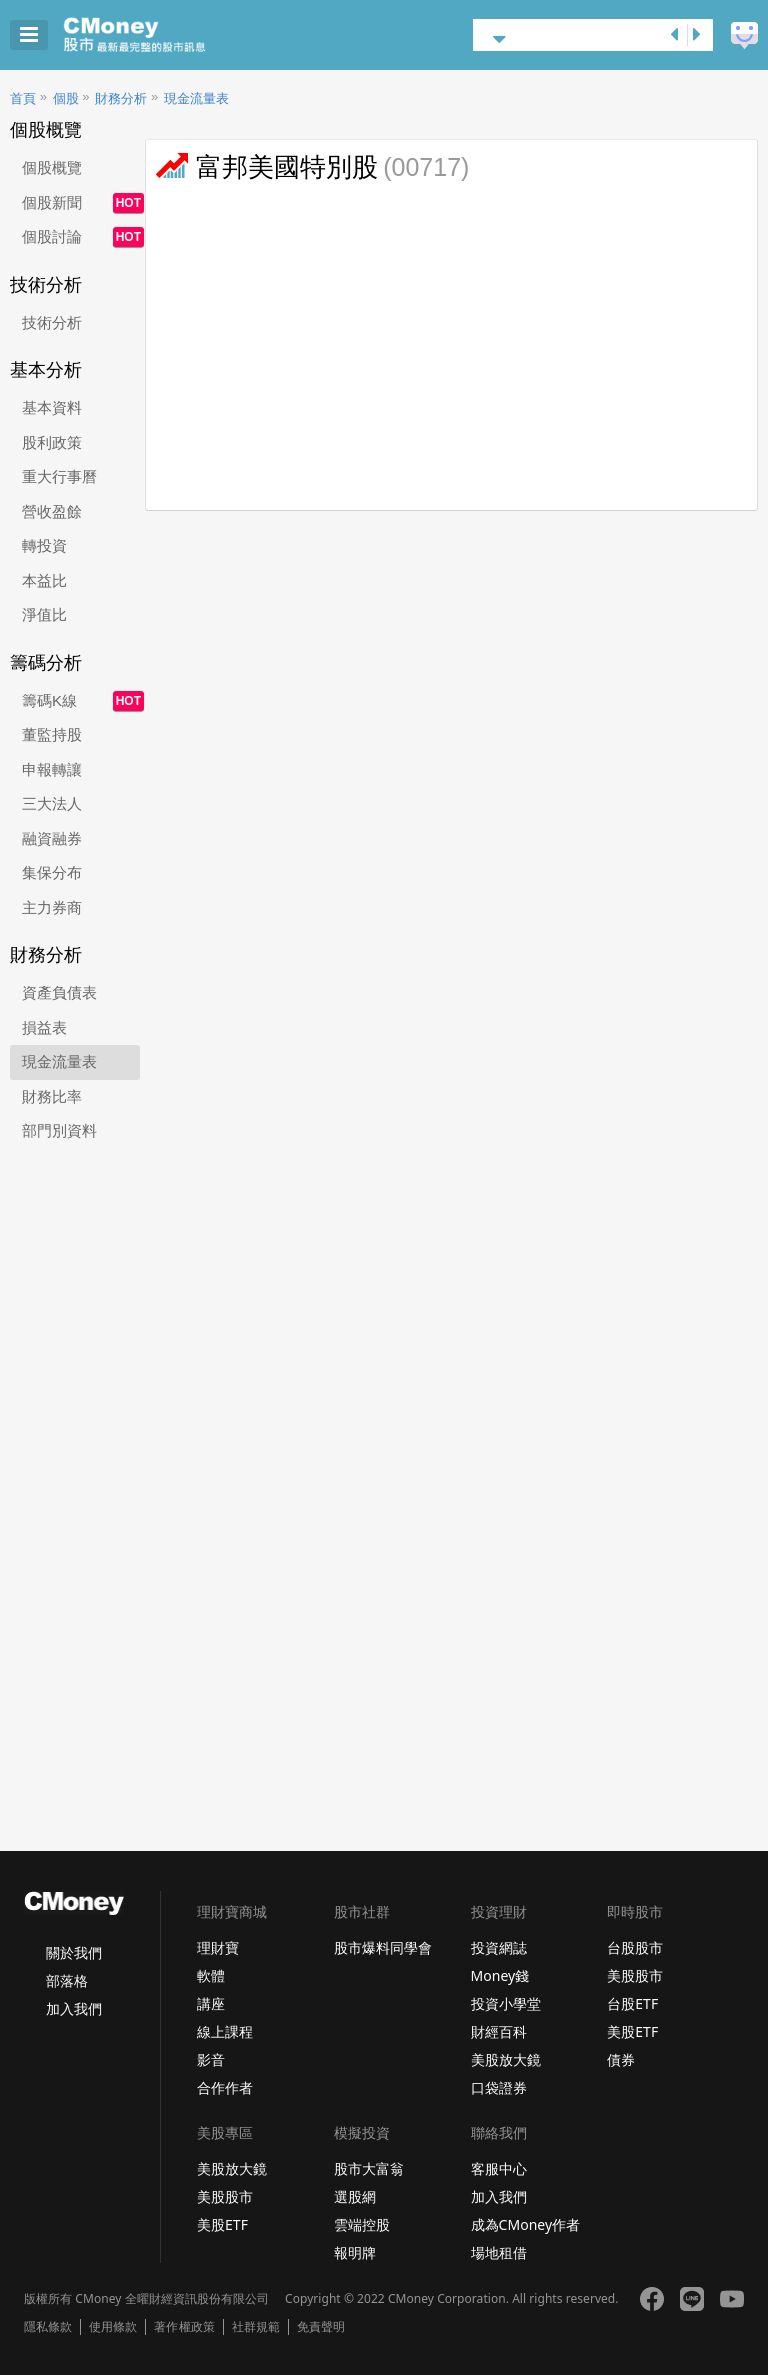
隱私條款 (48, 2327)
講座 (211, 2003)
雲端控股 (362, 2224)
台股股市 (635, 1947)
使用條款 (113, 2327)
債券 (621, 2059)
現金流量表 (196, 98)
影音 (211, 2059)
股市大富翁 (369, 2168)
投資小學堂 (506, 2003)
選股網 (355, 2196)
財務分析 (121, 98)
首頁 (23, 98)
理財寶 (218, 1947)
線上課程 (225, 2031)
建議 (744, 35)
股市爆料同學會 (383, 1947)
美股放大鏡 (506, 2059)
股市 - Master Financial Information (165, 35)
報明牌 (355, 2252)
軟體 (211, 1975)
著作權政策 (184, 2327)
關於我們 (74, 1952)
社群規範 (256, 2327)
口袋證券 (499, 2087)
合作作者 (225, 2087)
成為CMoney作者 (526, 2224)
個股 (66, 98)
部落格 (67, 1980)
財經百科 (499, 2031)
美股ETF (632, 2031)
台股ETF (632, 2003)
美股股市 (635, 1975)
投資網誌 (499, 1947)
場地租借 (499, 2252)
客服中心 (499, 2168)
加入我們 (74, 2008)
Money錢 (500, 1975)
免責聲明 (321, 2327)
